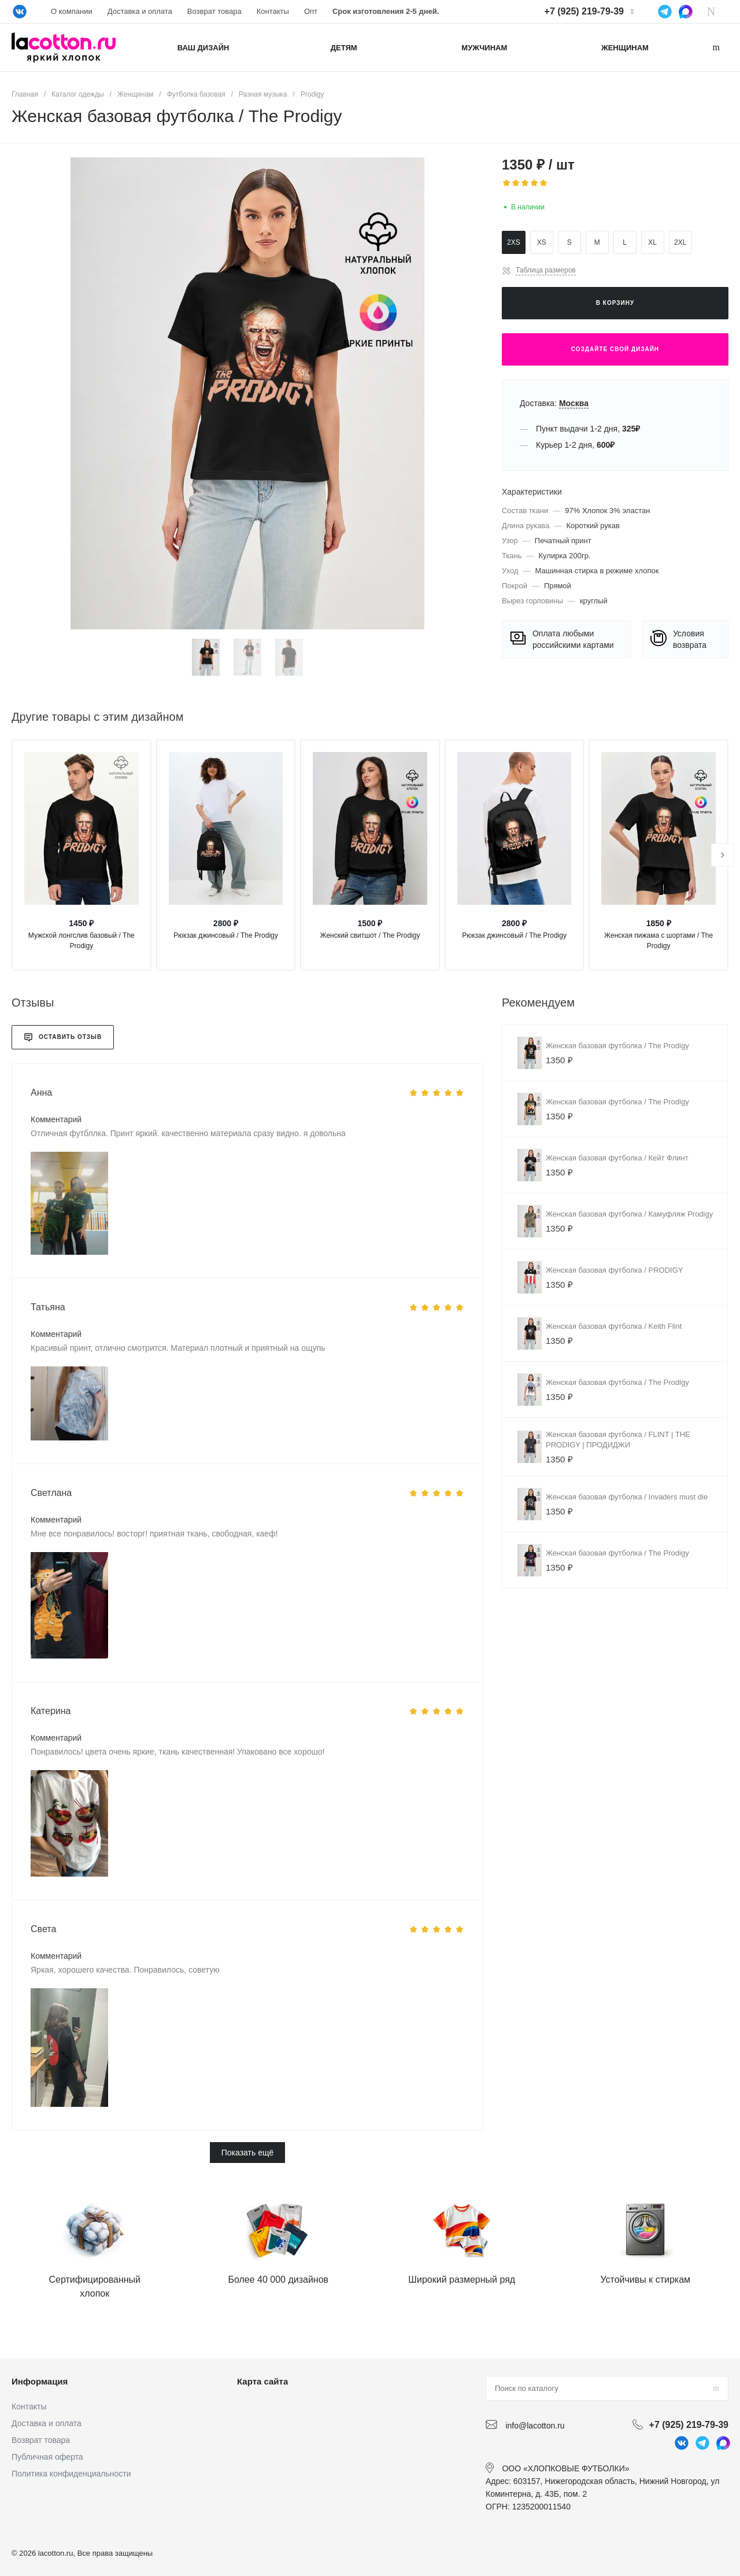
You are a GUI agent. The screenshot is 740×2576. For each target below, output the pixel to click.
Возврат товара (214, 11)
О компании (71, 11)
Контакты (273, 11)
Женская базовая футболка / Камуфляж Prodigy (629, 1214)
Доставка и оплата (140, 11)
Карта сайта (262, 2381)
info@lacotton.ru (534, 2425)
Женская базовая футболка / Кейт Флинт (617, 1158)
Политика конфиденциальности (71, 2473)
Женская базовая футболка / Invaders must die (627, 1496)
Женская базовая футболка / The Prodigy (617, 1045)
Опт (310, 11)
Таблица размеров (546, 270)
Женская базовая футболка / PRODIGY (614, 1270)
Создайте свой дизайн (615, 349)
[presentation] (722, 855)
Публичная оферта (47, 2456)
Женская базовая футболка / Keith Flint (614, 1326)
